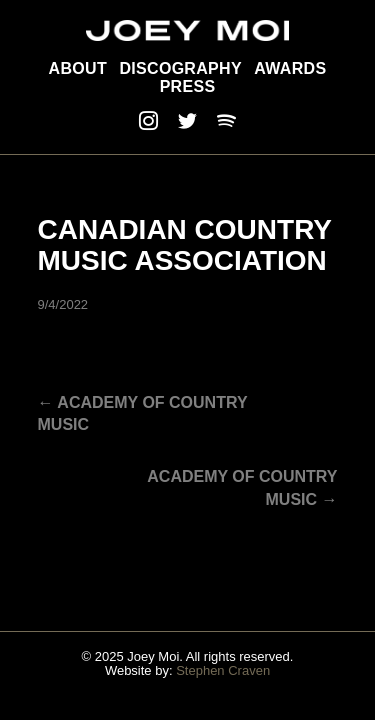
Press (188, 86)
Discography (180, 68)
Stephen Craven (223, 670)
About (78, 68)
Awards (290, 68)
